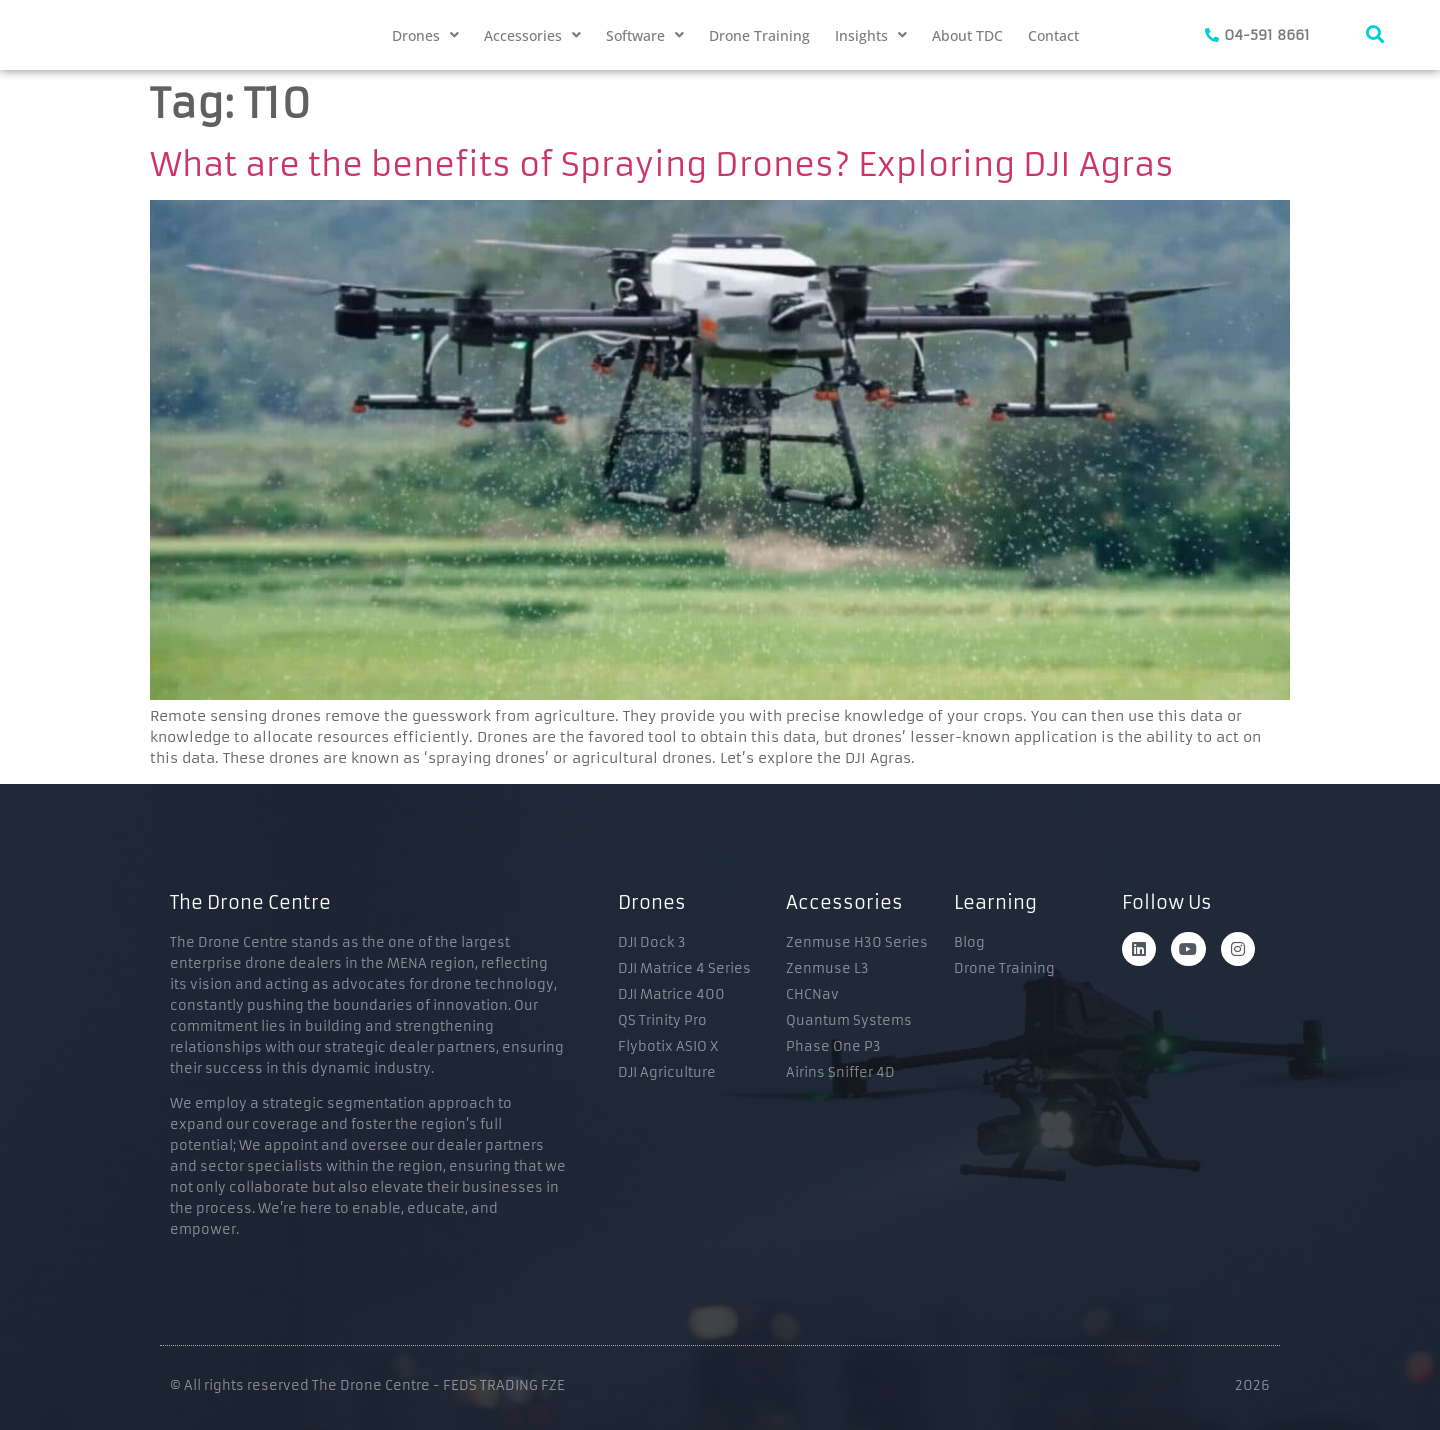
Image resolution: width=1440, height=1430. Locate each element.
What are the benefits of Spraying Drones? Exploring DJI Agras (662, 165)
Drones (425, 35)
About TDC (967, 35)
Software (645, 35)
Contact (1053, 35)
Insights (871, 35)
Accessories (532, 35)
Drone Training (759, 35)
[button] (425, 35)
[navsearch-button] (1375, 35)
